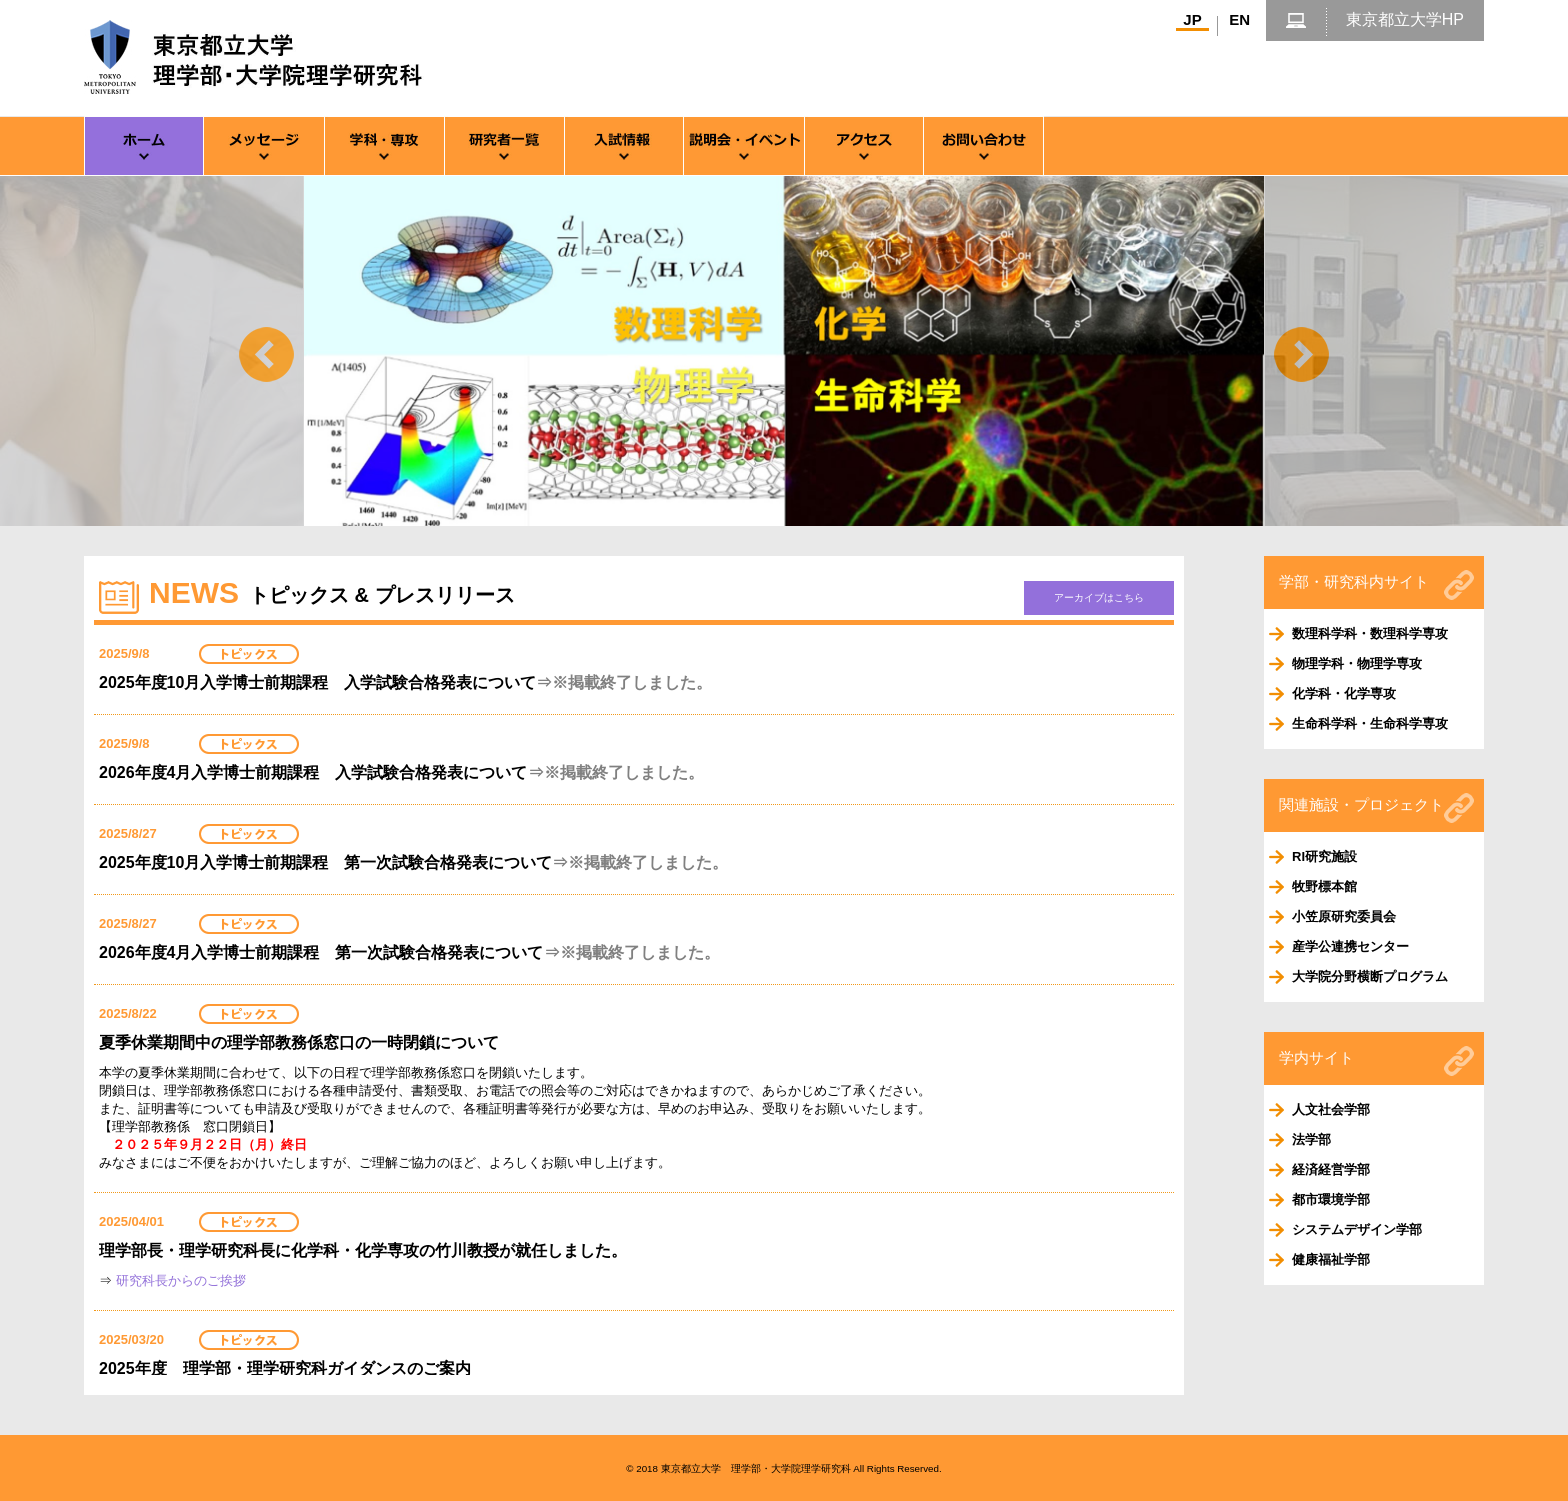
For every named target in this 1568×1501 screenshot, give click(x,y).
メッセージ (264, 146)
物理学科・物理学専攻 (1357, 663)
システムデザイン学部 (1357, 1229)
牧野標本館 (1324, 886)
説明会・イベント (744, 146)
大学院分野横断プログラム (1370, 976)
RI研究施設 (1324, 856)
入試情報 (624, 146)
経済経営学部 (1331, 1169)
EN (1239, 19)
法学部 (1311, 1139)
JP (1192, 19)
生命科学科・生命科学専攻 (1370, 723)
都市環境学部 (1331, 1199)
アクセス (864, 146)
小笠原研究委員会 (1344, 916)
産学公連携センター (1350, 946)
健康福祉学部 (1331, 1259)
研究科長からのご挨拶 (181, 1280)
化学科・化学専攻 (1344, 693)
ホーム (144, 146)
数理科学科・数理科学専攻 (1370, 633)
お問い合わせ (984, 146)
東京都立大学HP (1405, 19)
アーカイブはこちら (1099, 597)
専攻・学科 (384, 146)
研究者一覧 (504, 146)
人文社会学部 (1331, 1109)
